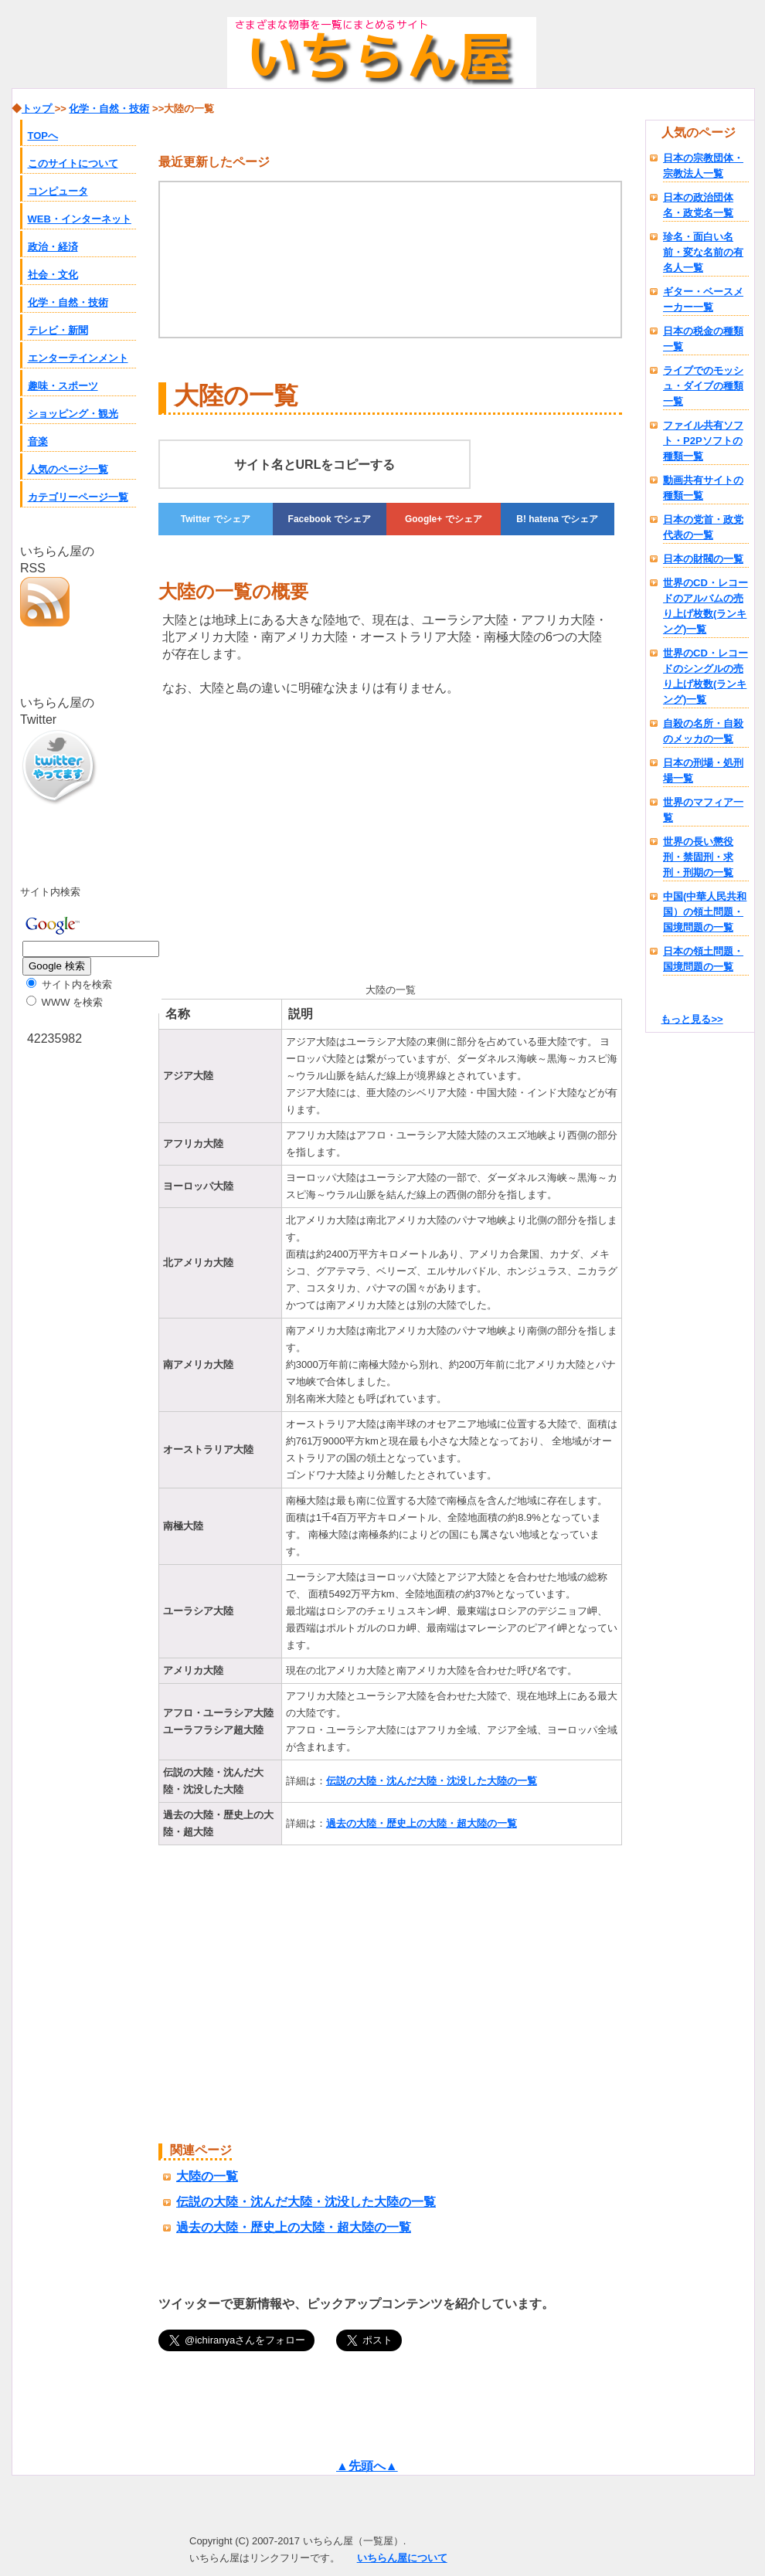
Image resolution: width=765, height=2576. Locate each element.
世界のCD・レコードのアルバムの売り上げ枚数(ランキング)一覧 (705, 606)
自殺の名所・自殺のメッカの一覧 (703, 731)
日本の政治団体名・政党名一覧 (698, 205)
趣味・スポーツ (63, 386)
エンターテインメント (78, 358)
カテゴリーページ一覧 (78, 497)
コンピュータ (58, 191)
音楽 (38, 441)
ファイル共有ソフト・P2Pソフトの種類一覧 (703, 440)
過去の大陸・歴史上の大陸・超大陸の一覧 (421, 1823)
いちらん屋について (402, 2558)
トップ (38, 108)
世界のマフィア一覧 (703, 809)
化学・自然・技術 (68, 302)
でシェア (215, 519)
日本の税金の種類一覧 (703, 338)
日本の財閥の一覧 (703, 559)
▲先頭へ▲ (367, 2465)
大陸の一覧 (207, 2176)
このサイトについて (73, 163)
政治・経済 (53, 247)
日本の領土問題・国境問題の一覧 (703, 958)
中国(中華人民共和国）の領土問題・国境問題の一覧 (704, 912)
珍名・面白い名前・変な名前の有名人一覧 (703, 252)
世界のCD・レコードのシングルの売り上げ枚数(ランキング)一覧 (705, 676)
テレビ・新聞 (58, 330)
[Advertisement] (243, 836)
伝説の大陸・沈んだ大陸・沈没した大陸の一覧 (431, 1781)
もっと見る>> (691, 1019)
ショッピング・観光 (73, 413)
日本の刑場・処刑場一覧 (703, 770)
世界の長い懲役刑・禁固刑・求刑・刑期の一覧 (698, 857)
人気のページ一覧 (68, 469)
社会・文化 (53, 274)
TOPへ (43, 135)
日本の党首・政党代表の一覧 (703, 527)
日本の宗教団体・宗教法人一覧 (703, 165)
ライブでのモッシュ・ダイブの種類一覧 (703, 386)
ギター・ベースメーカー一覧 (703, 299)
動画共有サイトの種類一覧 (703, 487)
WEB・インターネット (79, 219)
